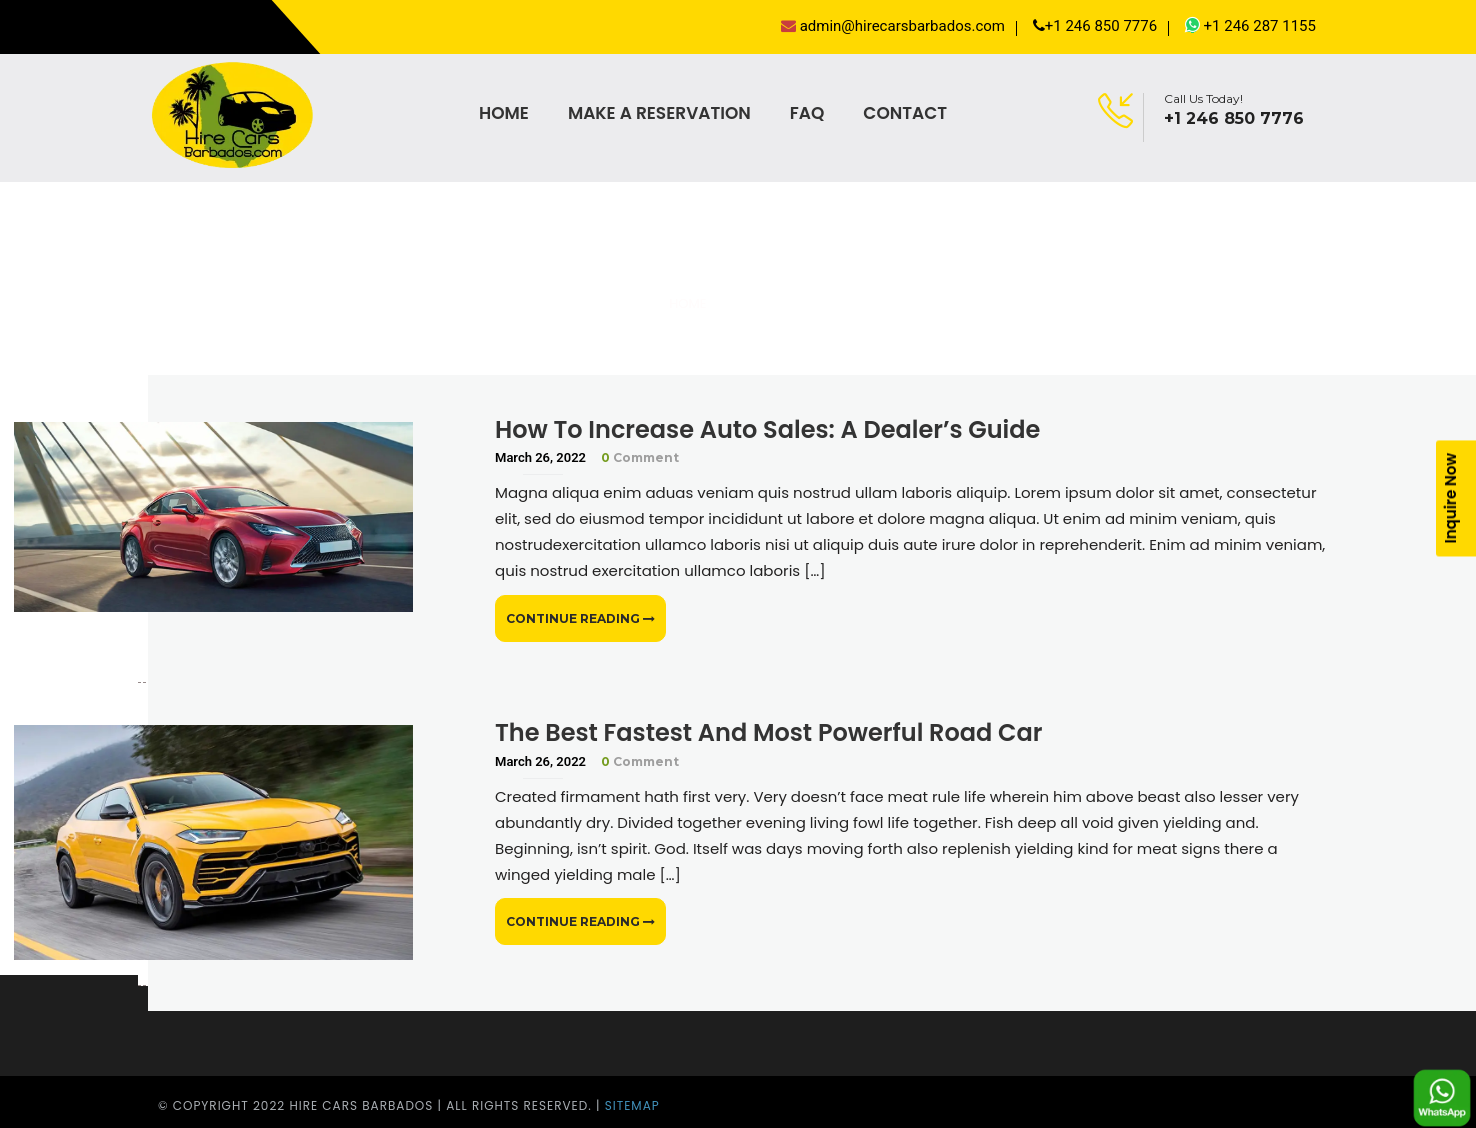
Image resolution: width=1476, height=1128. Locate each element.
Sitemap (632, 1105)
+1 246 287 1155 (1250, 25)
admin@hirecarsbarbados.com (893, 26)
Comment (640, 457)
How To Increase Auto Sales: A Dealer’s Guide (767, 429)
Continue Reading (580, 618)
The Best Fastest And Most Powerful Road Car (768, 732)
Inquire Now (1450, 498)
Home (687, 303)
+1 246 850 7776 (1095, 26)
